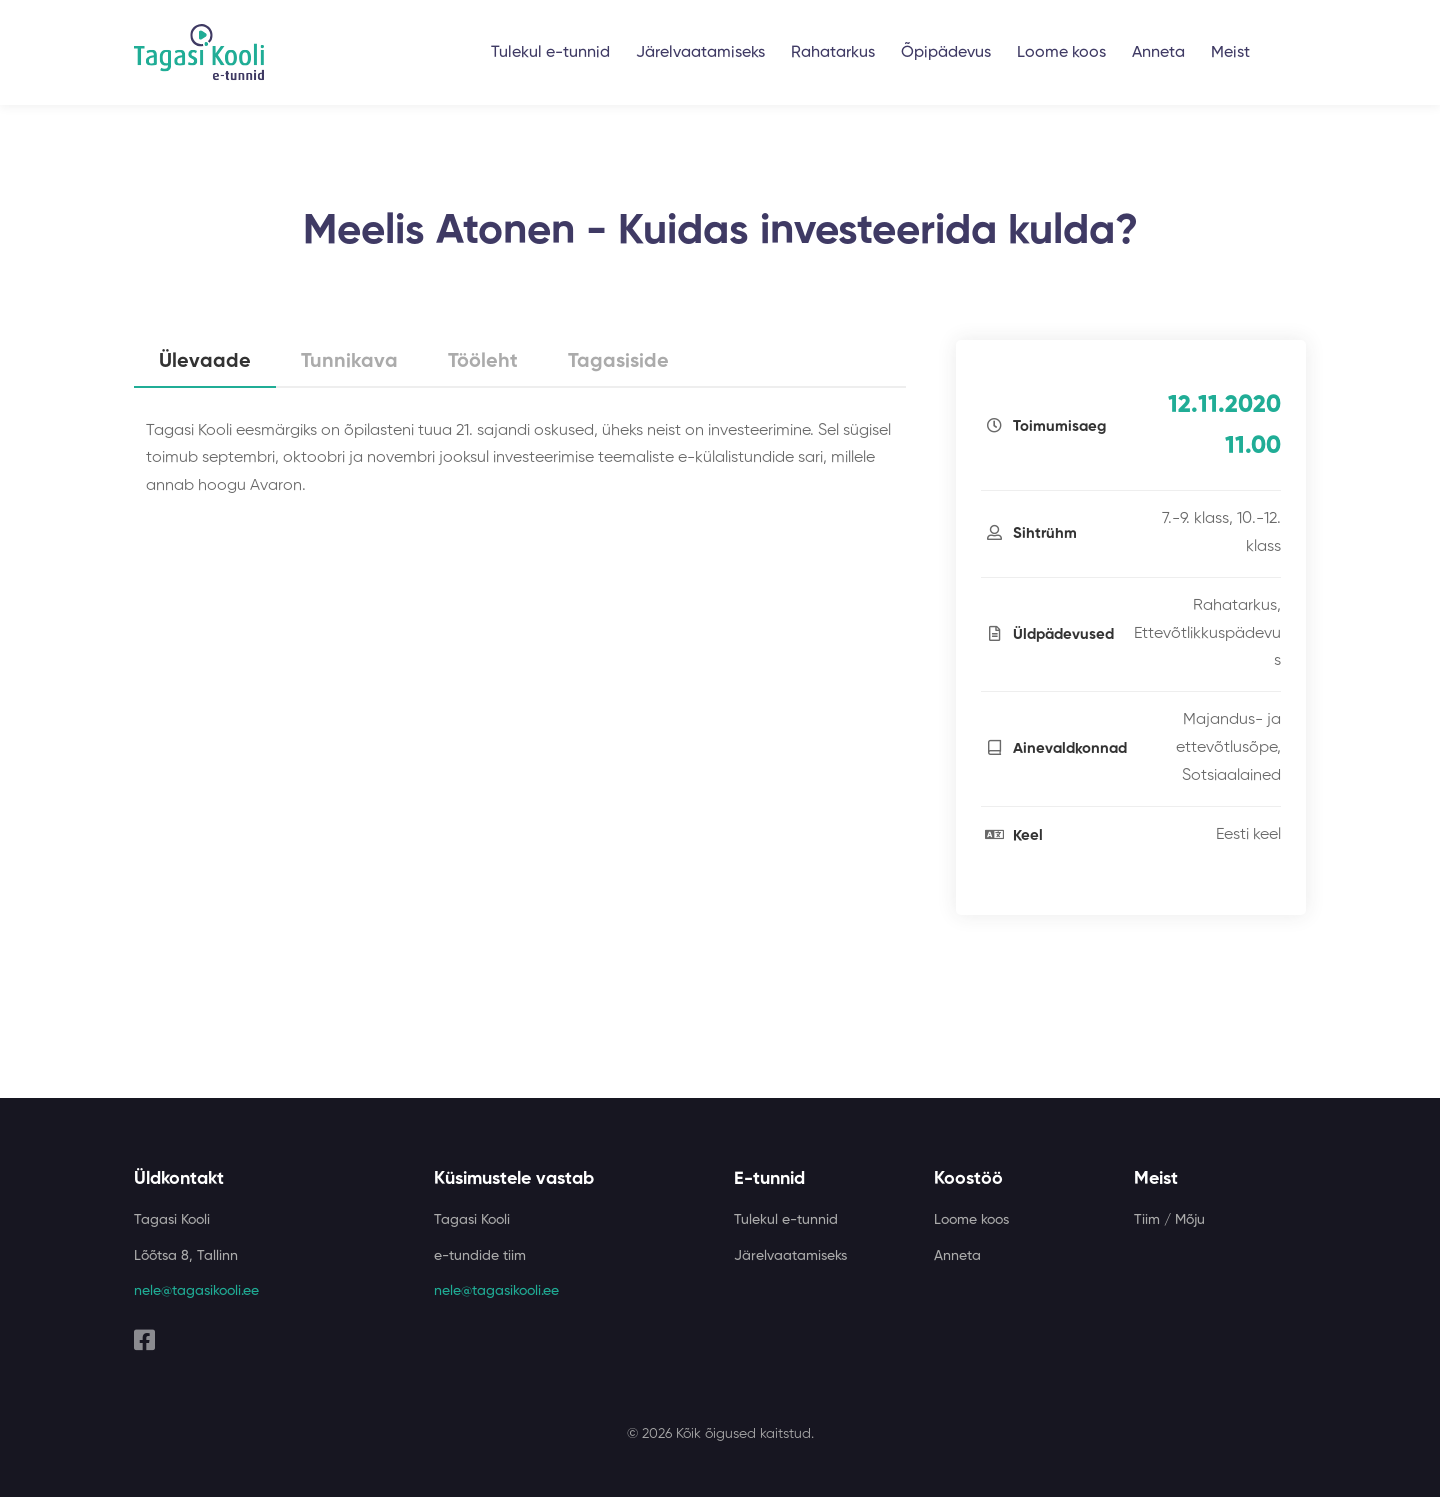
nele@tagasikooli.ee (196, 1291)
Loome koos (1061, 53)
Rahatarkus (833, 53)
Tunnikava (349, 362)
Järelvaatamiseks (700, 53)
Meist (1230, 53)
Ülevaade (205, 362)
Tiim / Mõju (1169, 1220)
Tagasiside (618, 362)
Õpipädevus (946, 53)
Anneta (1158, 53)
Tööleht (483, 362)
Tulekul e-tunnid (550, 53)
